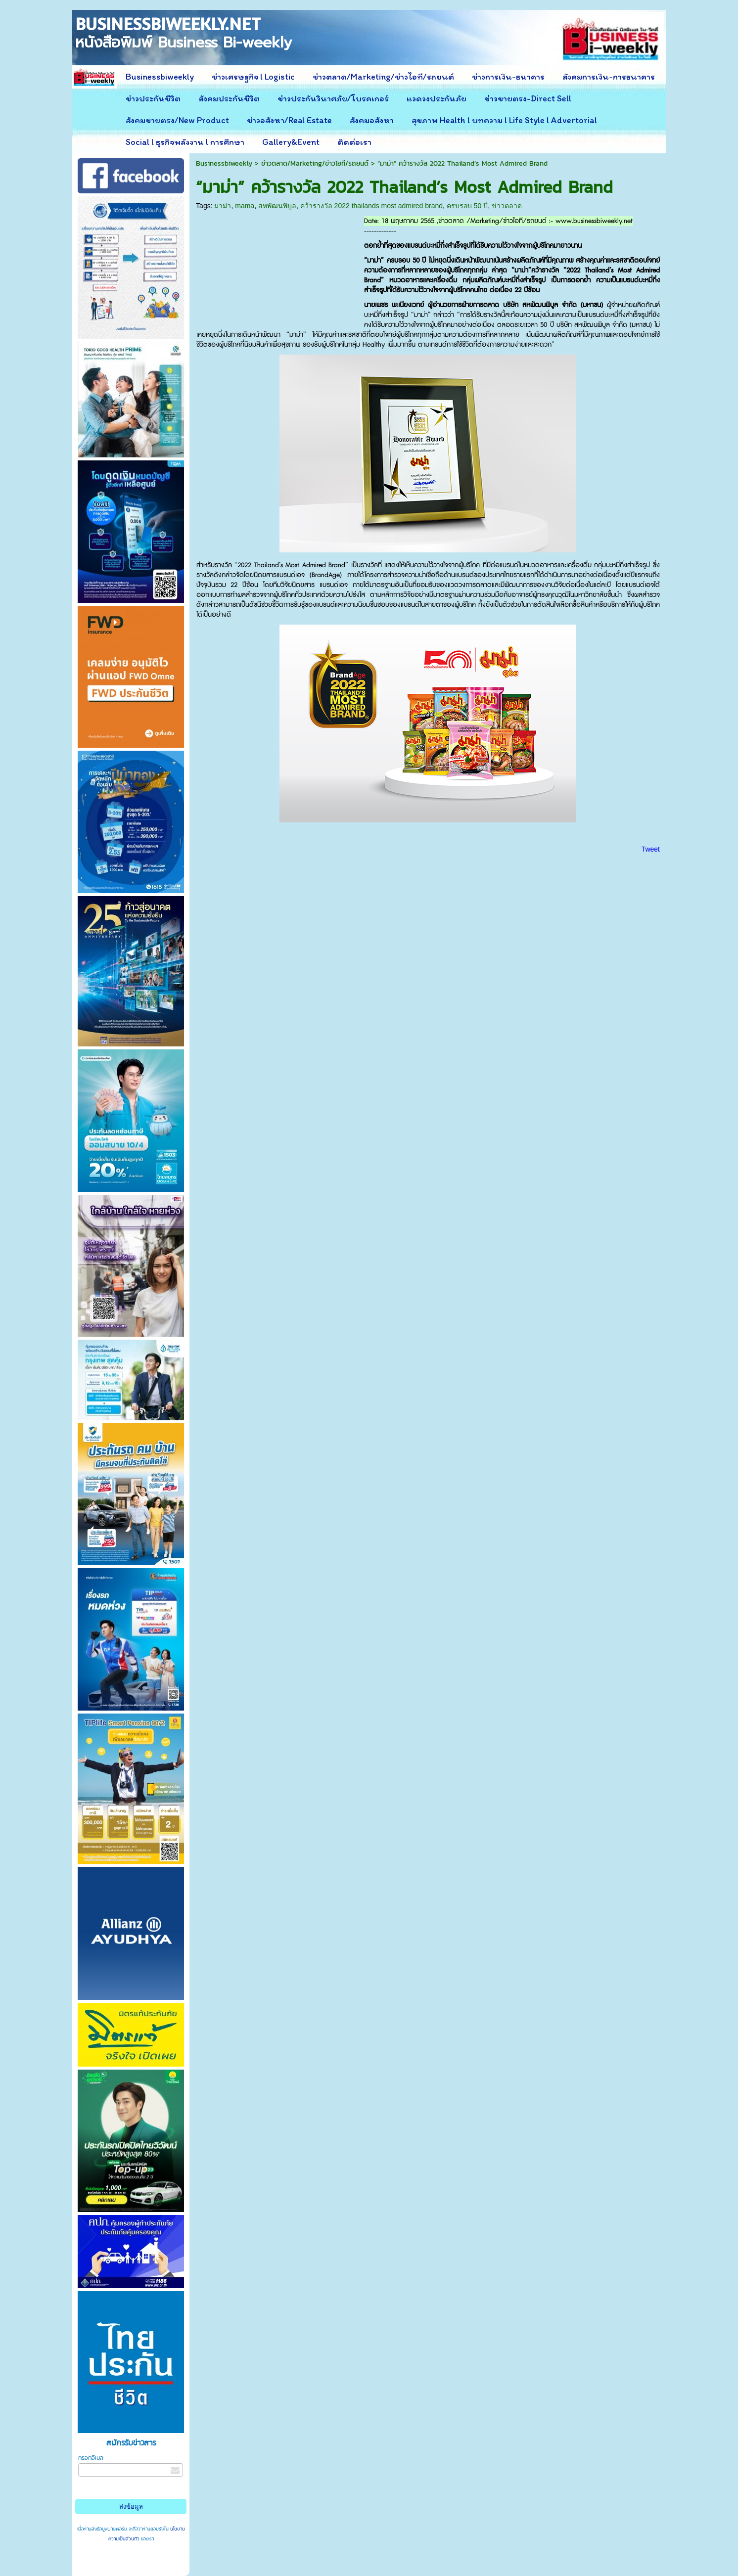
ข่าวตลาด (507, 206)
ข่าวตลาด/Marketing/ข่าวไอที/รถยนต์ (315, 163)
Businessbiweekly (224, 163)
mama (244, 206)
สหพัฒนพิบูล (277, 206)
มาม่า (222, 206)
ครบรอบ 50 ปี (467, 206)
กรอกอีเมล (90, 2458)
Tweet (651, 849)
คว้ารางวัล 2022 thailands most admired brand (371, 206)
